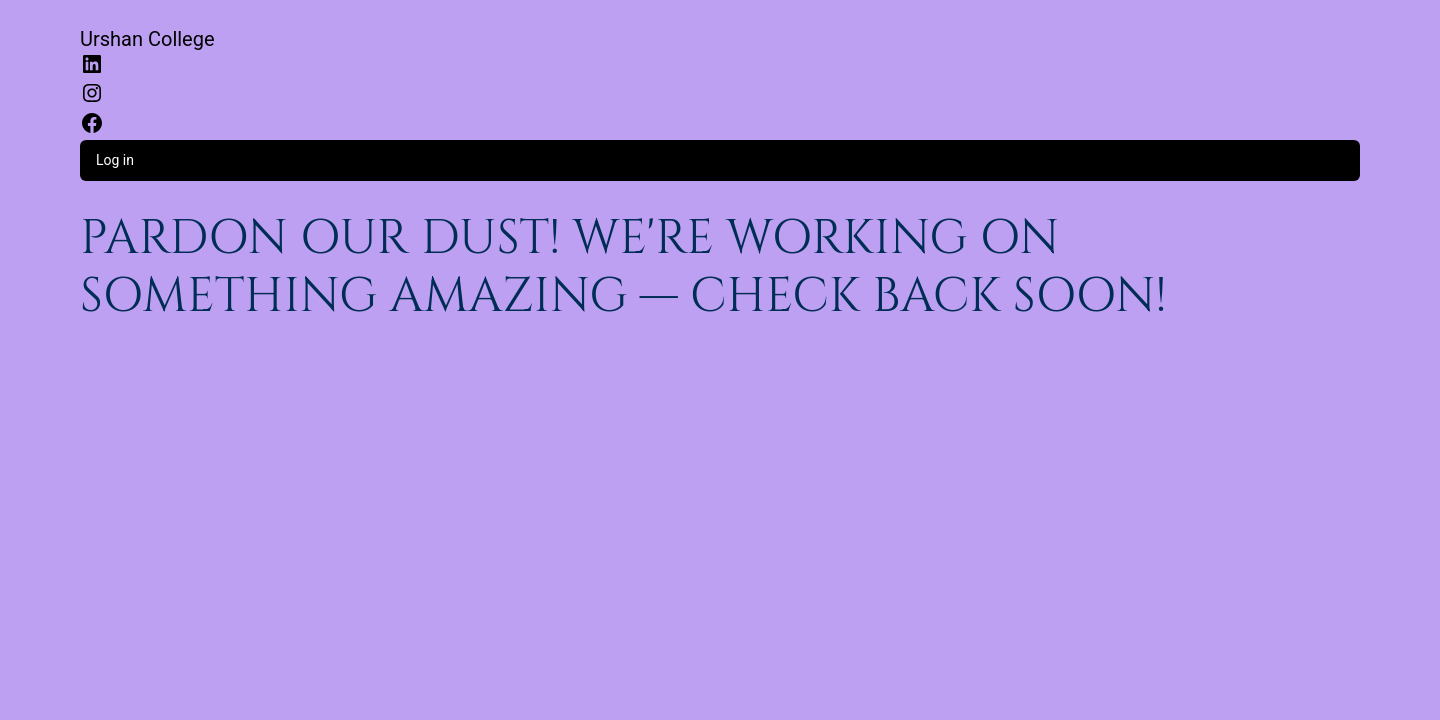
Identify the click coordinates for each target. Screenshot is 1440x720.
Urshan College (147, 39)
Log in (115, 160)
